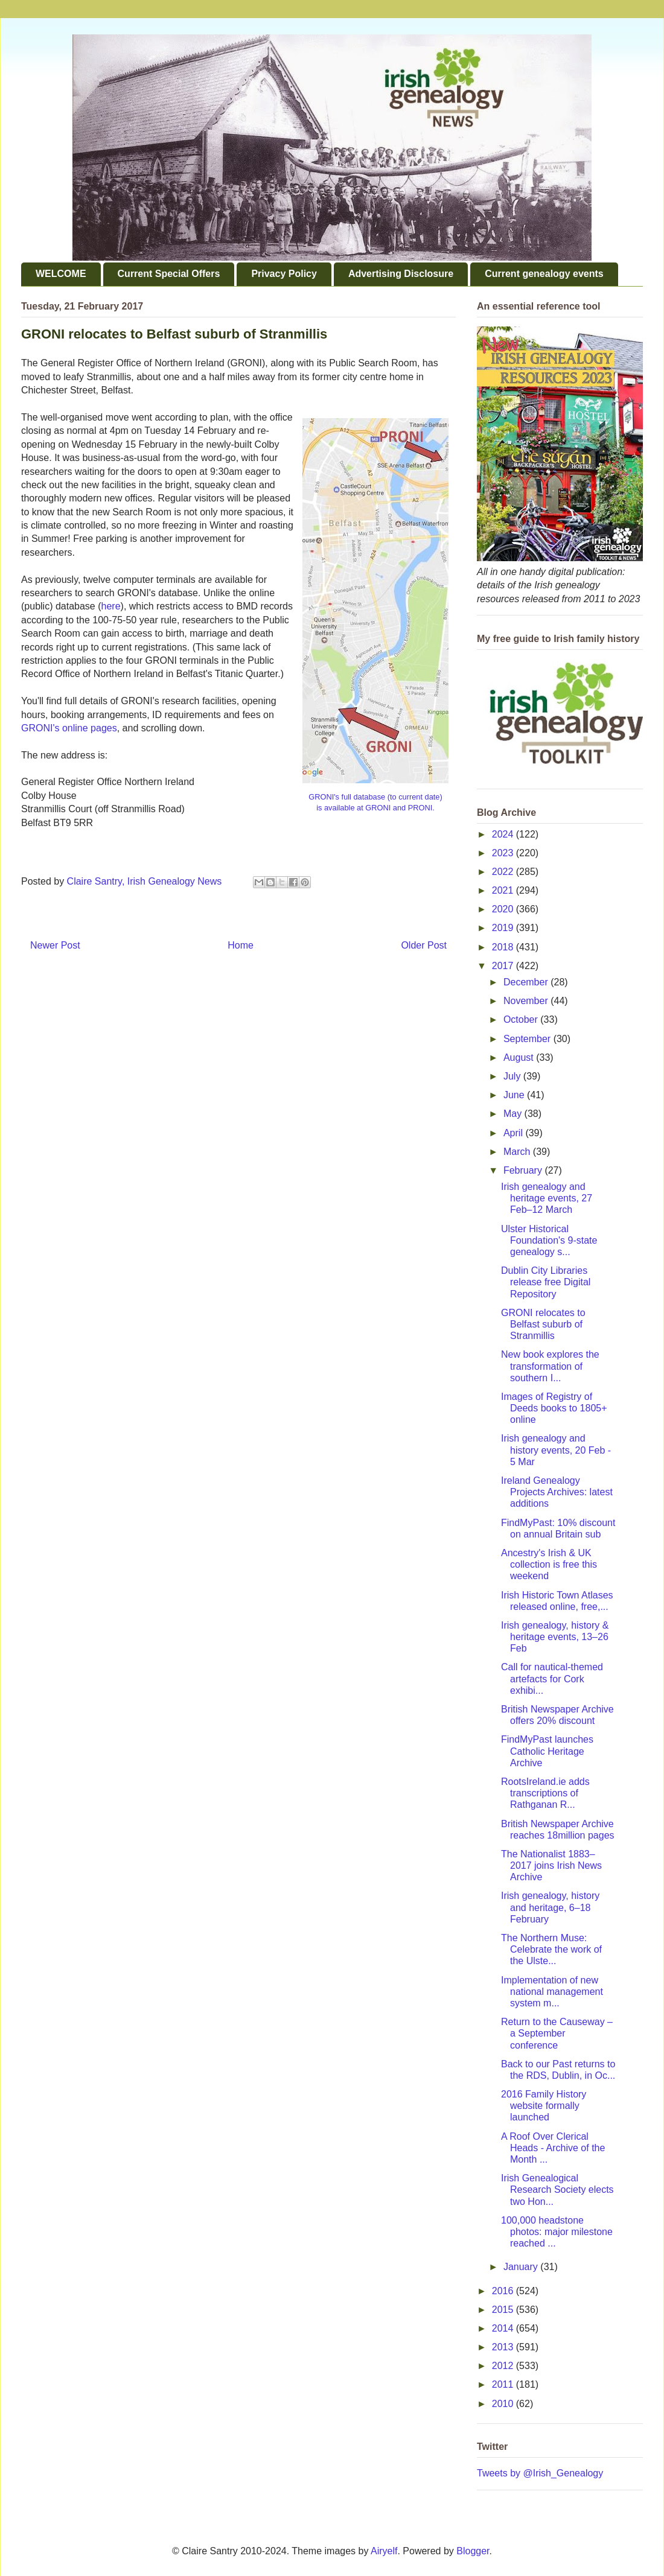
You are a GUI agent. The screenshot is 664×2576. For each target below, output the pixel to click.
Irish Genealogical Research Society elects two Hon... (557, 2189)
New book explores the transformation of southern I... (550, 1365)
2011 (504, 2384)
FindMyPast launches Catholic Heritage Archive (547, 1750)
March (518, 1151)
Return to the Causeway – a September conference (557, 2033)
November (527, 1001)
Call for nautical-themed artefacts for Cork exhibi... (552, 1678)
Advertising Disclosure (400, 274)
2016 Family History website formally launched (543, 2105)
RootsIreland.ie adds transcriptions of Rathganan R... (545, 1793)
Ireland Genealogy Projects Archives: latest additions (557, 1492)
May (514, 1113)
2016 (504, 2291)
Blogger (472, 2551)
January (521, 2267)
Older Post (424, 945)
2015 (504, 2309)
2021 (504, 890)
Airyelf (384, 2551)
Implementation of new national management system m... (552, 1991)
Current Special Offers (169, 274)
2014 (504, 2328)
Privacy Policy (284, 274)
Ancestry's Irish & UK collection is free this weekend (549, 1564)
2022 (504, 872)
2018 (504, 947)
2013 (504, 2347)
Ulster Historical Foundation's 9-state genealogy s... (549, 1240)
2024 (504, 834)
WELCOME (61, 274)
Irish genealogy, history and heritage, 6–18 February (550, 1907)
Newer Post (55, 945)
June (515, 1095)
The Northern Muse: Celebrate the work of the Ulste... (551, 1949)
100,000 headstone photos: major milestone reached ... (557, 2231)
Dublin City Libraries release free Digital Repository (545, 1282)
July (513, 1076)
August (519, 1057)
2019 (504, 928)
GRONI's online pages (69, 728)
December (527, 982)
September (528, 1039)
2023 (504, 853)
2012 (504, 2366)
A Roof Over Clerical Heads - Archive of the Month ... (553, 2147)
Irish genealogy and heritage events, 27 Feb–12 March (546, 1198)
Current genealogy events (544, 274)
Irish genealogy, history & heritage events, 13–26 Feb (554, 1636)
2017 (504, 966)
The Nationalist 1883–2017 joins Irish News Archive (551, 1865)
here (111, 606)
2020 (504, 909)
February (523, 1170)
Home (241, 945)
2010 (504, 2404)
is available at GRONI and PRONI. (375, 807)
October (521, 1019)
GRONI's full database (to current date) (375, 796)
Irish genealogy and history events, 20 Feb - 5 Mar (556, 1449)
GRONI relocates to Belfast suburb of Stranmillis (543, 1324)
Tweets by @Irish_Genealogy (540, 2473)
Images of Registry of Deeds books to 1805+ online (554, 1408)
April (514, 1133)
